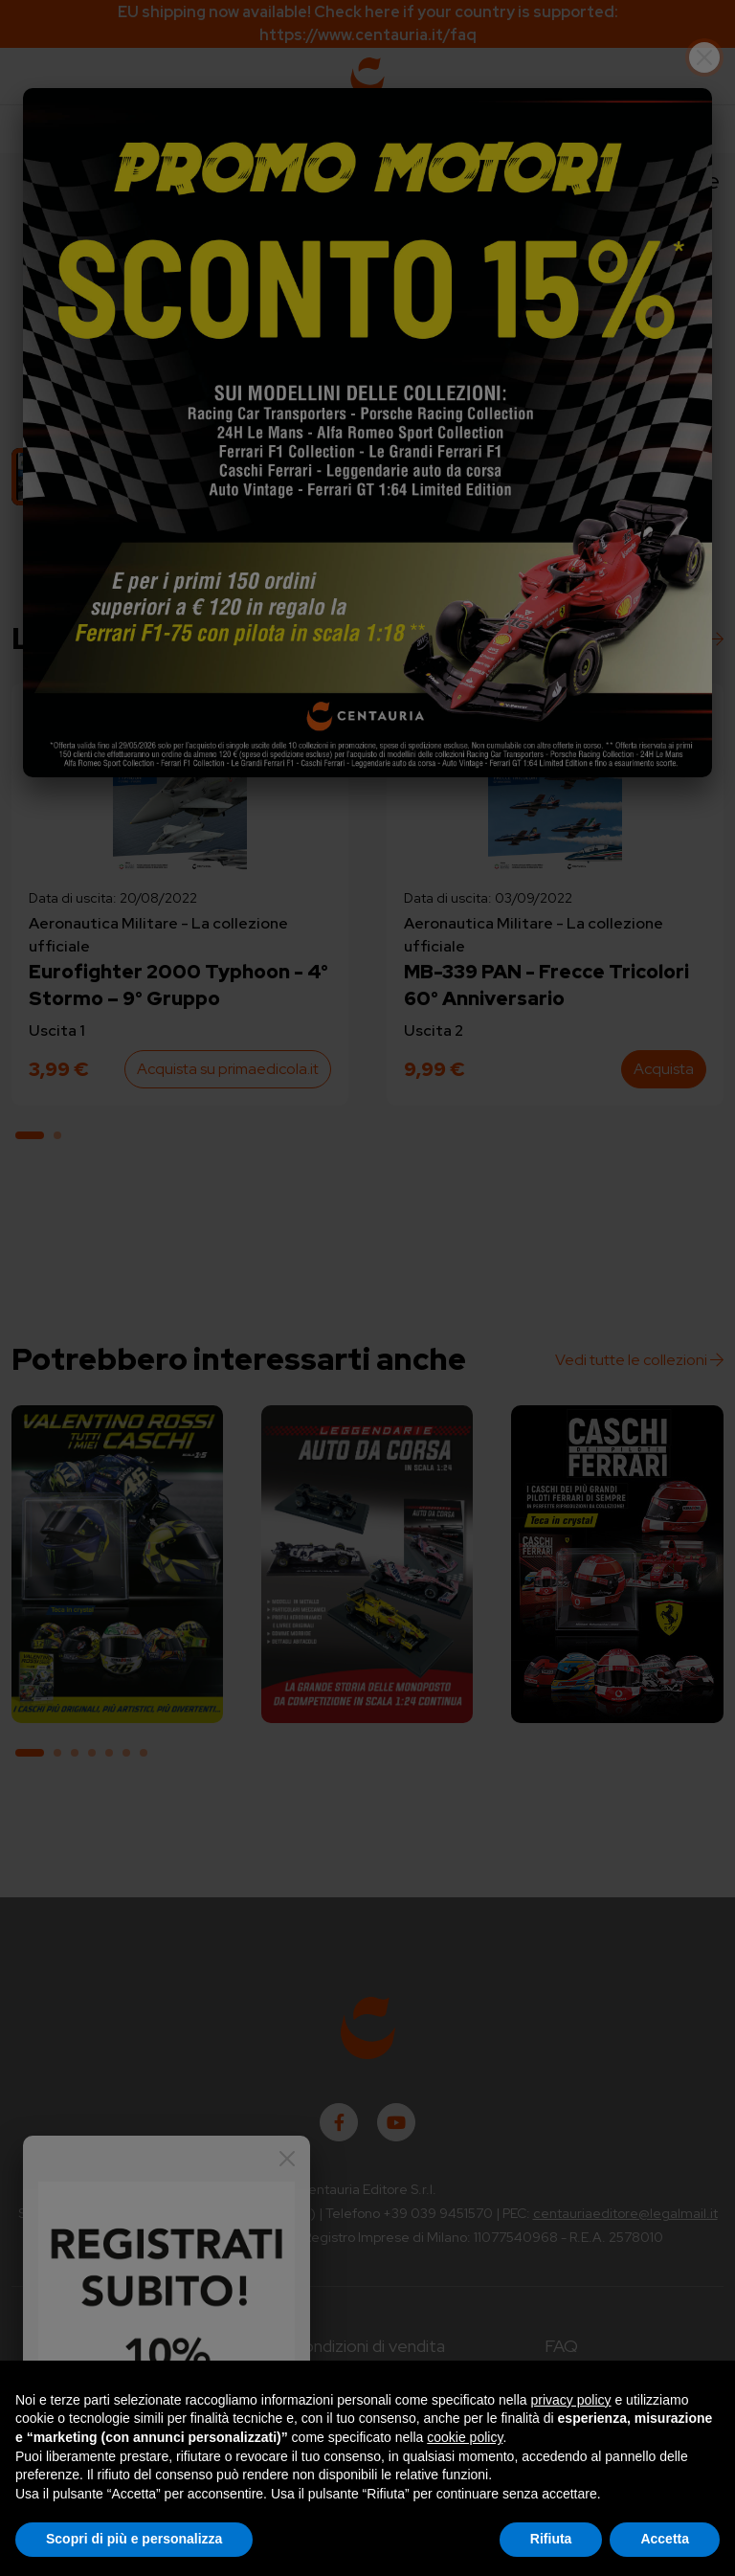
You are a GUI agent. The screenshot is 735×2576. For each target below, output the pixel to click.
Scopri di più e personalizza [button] (134, 2538)
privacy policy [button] (571, 2400)
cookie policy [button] (464, 2437)
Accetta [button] (664, 2538)
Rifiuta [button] (551, 2538)
